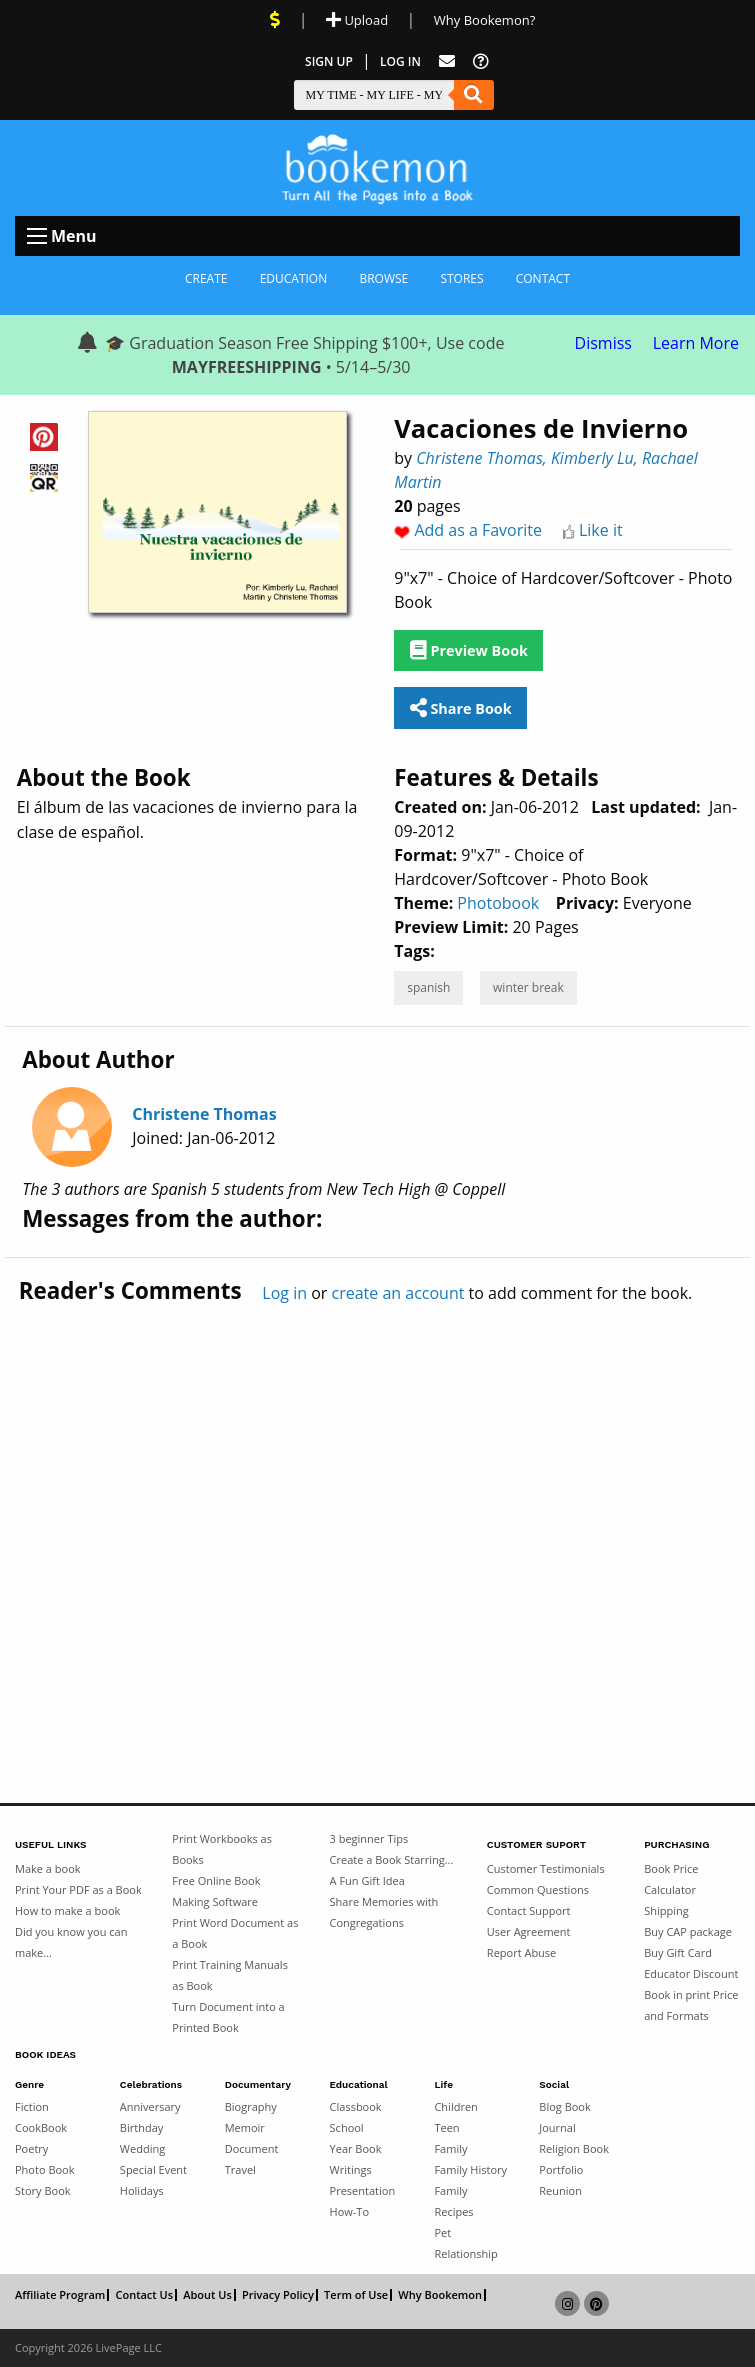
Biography (251, 2106)
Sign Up (329, 61)
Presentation (363, 2190)
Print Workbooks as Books (222, 1849)
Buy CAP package (688, 1931)
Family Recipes (453, 2201)
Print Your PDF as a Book (78, 1889)
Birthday (141, 2127)
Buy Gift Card (678, 1952)
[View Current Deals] (275, 20)
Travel (240, 2169)
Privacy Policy (278, 2295)
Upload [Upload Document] (357, 20)
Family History (470, 2169)
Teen (446, 2127)
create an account (397, 1293)
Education (294, 278)
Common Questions (538, 1889)
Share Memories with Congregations (384, 1912)
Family (450, 2148)
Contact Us (144, 2295)
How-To (349, 2211)
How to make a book (67, 1910)
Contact (543, 278)
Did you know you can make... (71, 1942)
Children (455, 2106)
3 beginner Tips (369, 1838)
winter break (528, 987)
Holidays (142, 2190)
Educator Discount (691, 1973)
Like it (601, 530)
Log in (284, 1293)
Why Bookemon (440, 2295)
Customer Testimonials (546, 1868)
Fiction (32, 2106)
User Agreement (529, 1931)
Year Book (356, 2148)
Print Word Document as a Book (235, 1933)
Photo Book (45, 2169)
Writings (351, 2169)
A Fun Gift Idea (367, 1880)
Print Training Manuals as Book (230, 1975)
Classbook (356, 2106)
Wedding (142, 2148)
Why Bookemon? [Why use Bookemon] (484, 20)
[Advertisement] (377, 1511)
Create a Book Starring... (392, 1859)
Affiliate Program (60, 2295)
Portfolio (561, 2169)
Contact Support (529, 1910)
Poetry (31, 2148)
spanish (428, 987)
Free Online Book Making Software (216, 1891)
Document (252, 2148)
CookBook (41, 2127)
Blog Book (564, 2106)
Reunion (560, 2190)
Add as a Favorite (478, 530)
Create (206, 278)
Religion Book (574, 2148)
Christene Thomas (204, 1114)
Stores (461, 278)
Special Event (153, 2169)
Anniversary (150, 2106)
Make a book (48, 1868)
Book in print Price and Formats (691, 2005)
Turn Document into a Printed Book (228, 2017)
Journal (557, 2127)
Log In (400, 61)
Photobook (498, 903)
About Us (207, 2295)
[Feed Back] (447, 61)
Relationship (465, 2253)
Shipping (666, 1910)
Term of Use (356, 2295)
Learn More (696, 343)
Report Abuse (521, 1952)
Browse (383, 278)
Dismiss (603, 343)
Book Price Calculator (671, 1879)
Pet (442, 2232)
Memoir (245, 2127)
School (347, 2127)
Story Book (43, 2190)
